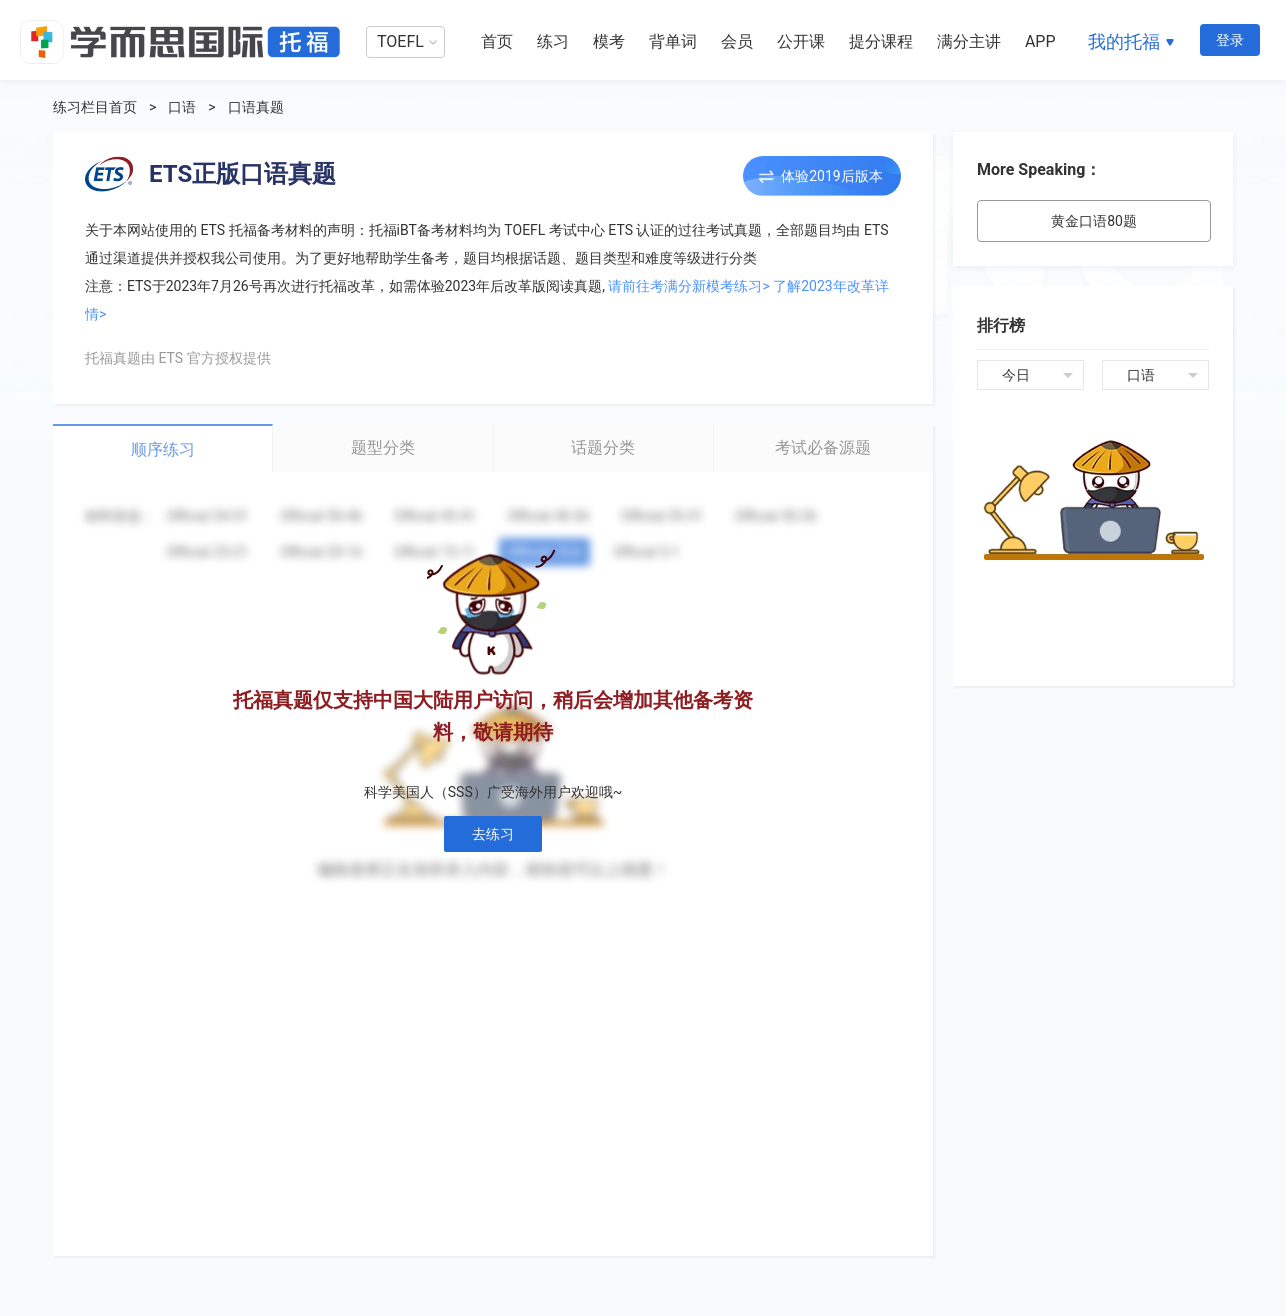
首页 (497, 41)
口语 (182, 107)
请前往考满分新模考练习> (688, 286)
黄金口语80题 (1094, 221)
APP (1040, 41)
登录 (1230, 40)
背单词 (673, 41)
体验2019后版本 (831, 176)
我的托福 (1124, 41)
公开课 (801, 41)
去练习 (493, 834)
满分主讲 (969, 41)
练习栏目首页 (95, 107)
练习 (553, 41)
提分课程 (881, 41)
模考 (609, 41)
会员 (737, 41)
